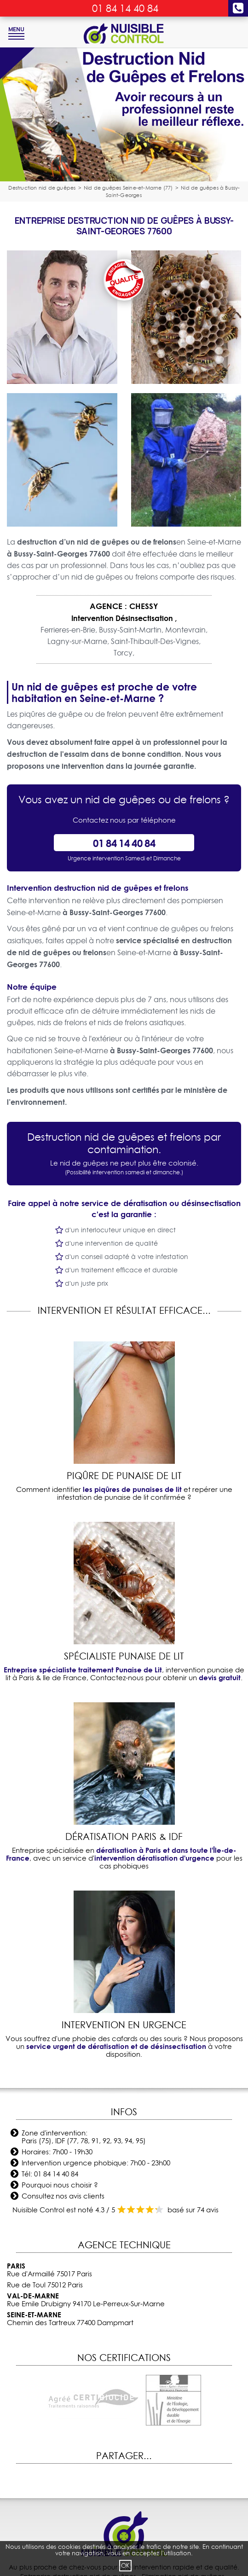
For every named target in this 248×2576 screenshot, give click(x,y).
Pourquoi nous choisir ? (60, 2185)
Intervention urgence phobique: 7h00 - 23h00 (96, 2163)
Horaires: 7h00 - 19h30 (57, 2152)
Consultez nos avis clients (63, 2196)
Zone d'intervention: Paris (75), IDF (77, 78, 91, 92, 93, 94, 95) (84, 2137)
